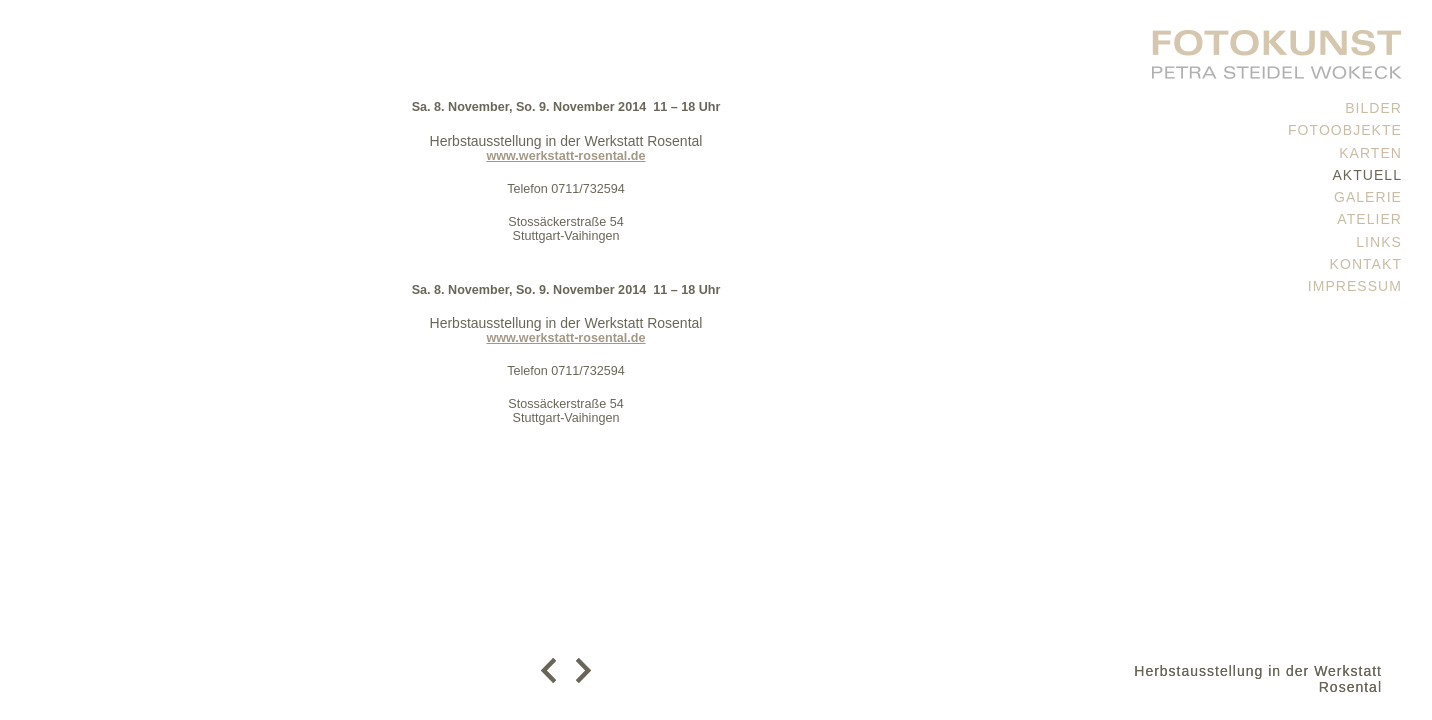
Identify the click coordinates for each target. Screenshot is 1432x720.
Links (1379, 242)
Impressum (1355, 286)
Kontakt (1366, 264)
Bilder (1373, 108)
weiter (578, 670)
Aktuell (1367, 175)
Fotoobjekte (1345, 130)
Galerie (1368, 197)
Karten (1370, 153)
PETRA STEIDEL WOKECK (1277, 50)
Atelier (1369, 219)
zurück (553, 670)
